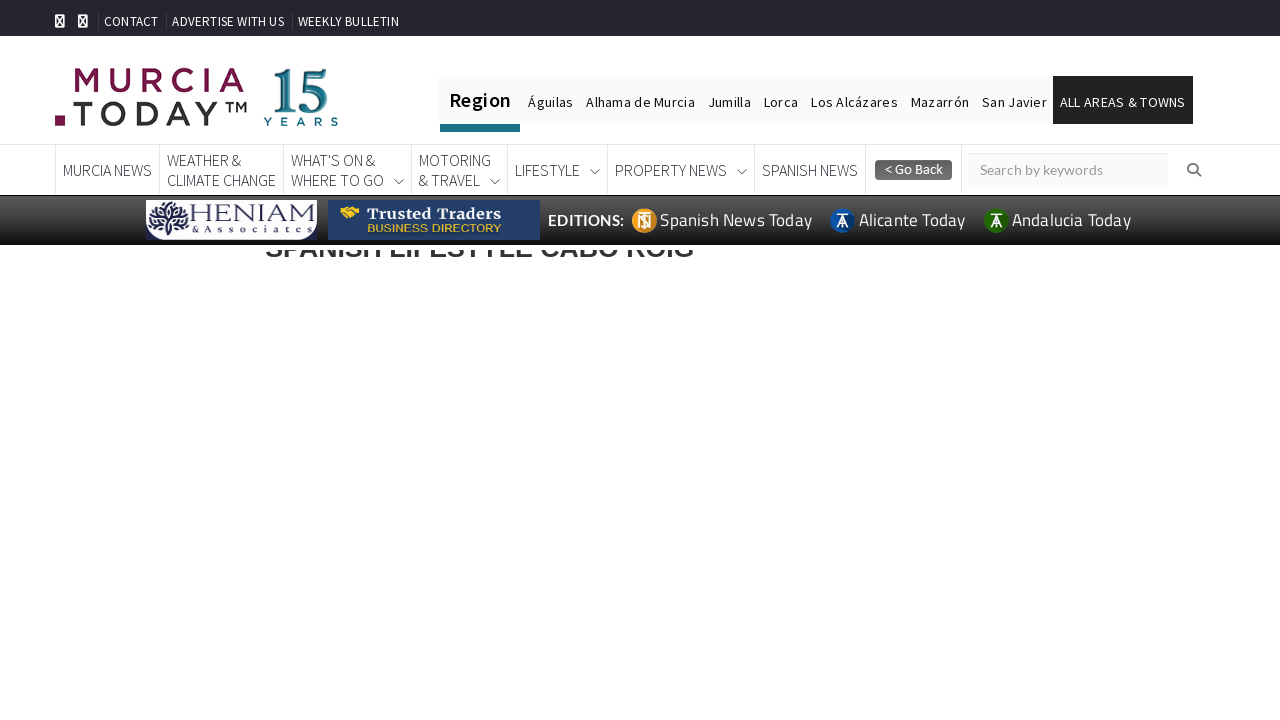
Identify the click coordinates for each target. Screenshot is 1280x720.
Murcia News (107, 170)
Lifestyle (547, 170)
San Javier (1014, 102)
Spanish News (810, 170)
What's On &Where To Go (337, 170)
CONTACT (131, 21)
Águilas (550, 102)
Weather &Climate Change (221, 170)
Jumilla (729, 102)
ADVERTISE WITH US (227, 21)
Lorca (781, 102)
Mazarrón (940, 102)
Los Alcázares (854, 102)
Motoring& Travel (455, 170)
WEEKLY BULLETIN (348, 21)
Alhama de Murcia (640, 102)
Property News (671, 170)
